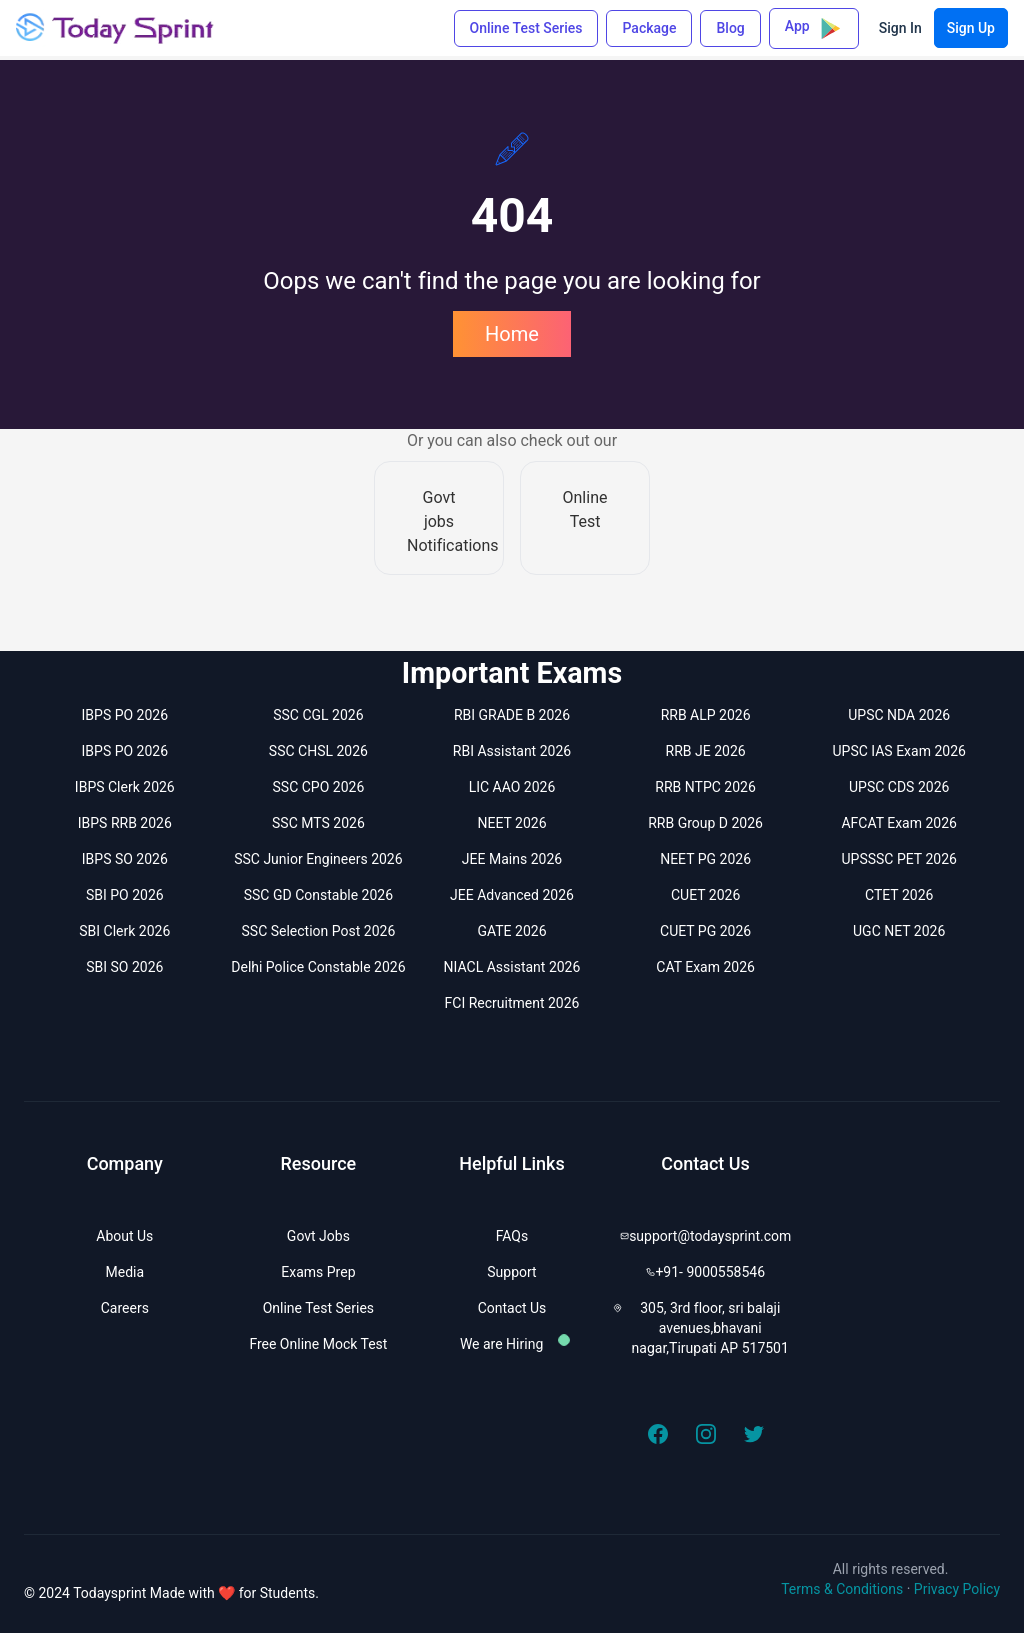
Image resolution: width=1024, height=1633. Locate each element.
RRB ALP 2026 (706, 715)
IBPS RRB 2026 (125, 823)
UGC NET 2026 (899, 931)
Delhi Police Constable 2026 (318, 967)
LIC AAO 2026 (512, 787)
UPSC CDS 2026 (899, 787)
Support (511, 1272)
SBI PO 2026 (125, 895)
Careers (125, 1308)
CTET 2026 (899, 895)
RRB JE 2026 (706, 751)
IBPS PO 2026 (125, 715)
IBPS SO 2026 (125, 859)
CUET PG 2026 (705, 931)
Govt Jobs (318, 1236)
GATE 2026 (511, 931)
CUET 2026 (705, 895)
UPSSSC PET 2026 (899, 859)
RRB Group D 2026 (705, 823)
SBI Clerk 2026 (124, 931)
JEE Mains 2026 (512, 859)
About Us (124, 1236)
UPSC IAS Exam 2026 (898, 751)
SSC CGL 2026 (318, 715)
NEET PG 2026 (705, 859)
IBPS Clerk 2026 (125, 787)
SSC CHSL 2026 (318, 751)
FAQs (512, 1236)
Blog (730, 28)
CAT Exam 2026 (705, 967)
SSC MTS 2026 (318, 823)
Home (512, 334)
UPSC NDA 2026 (899, 715)
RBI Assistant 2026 (512, 751)
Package (649, 28)
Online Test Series (526, 28)
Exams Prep (318, 1272)
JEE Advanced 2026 (512, 895)
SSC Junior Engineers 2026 (318, 859)
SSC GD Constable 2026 (318, 895)
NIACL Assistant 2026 (512, 967)
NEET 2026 (511, 823)
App (814, 28)
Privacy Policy (957, 1589)
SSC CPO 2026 (319, 787)
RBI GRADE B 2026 (512, 715)
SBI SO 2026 (124, 967)
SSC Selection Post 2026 (319, 931)
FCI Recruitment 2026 (512, 1003)
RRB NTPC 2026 (705, 787)
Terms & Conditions (842, 1589)
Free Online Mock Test (318, 1344)
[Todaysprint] (116, 28)
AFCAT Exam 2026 (899, 823)
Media (125, 1272)
